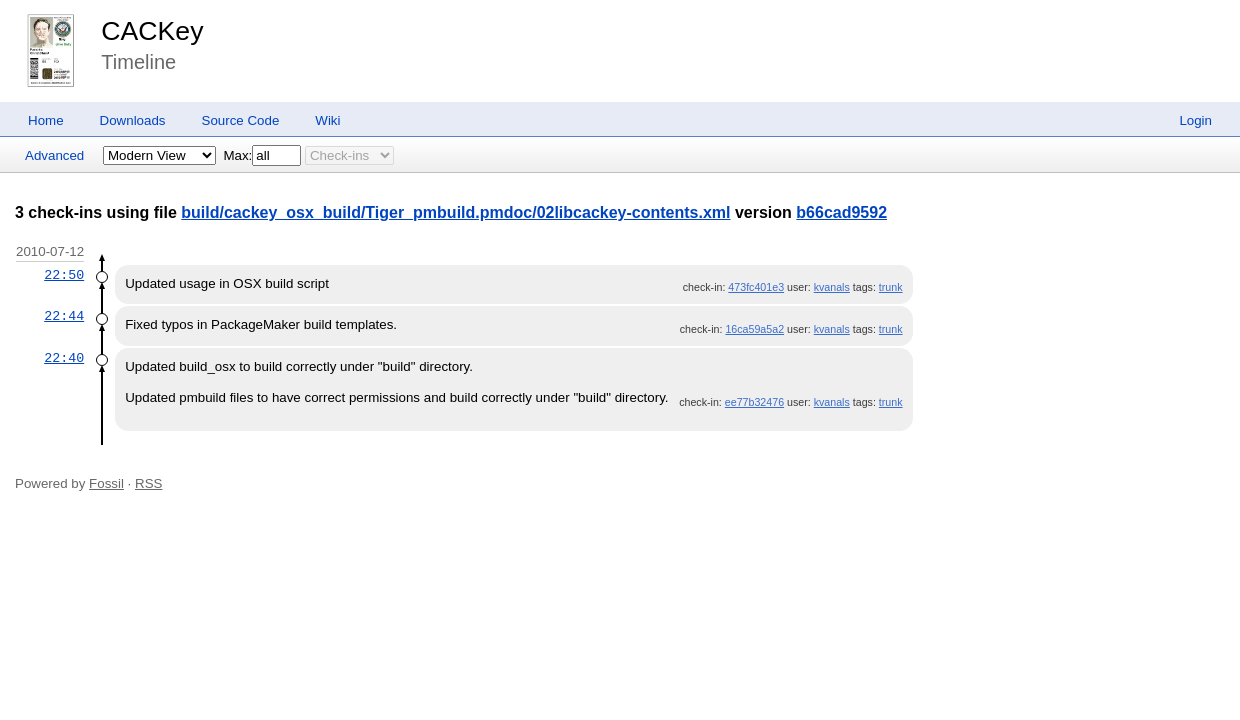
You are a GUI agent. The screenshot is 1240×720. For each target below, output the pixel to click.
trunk (891, 287)
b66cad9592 (841, 212)
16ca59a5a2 (754, 329)
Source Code (241, 120)
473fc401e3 (756, 287)
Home (46, 120)
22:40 (64, 358)
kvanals (832, 287)
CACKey (152, 31)
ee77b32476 (754, 402)
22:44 (64, 316)
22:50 (64, 275)
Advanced (54, 155)
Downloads (133, 120)
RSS (148, 483)
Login (1195, 120)
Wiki (327, 120)
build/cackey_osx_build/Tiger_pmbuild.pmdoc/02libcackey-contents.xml (455, 212)
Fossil (106, 483)
